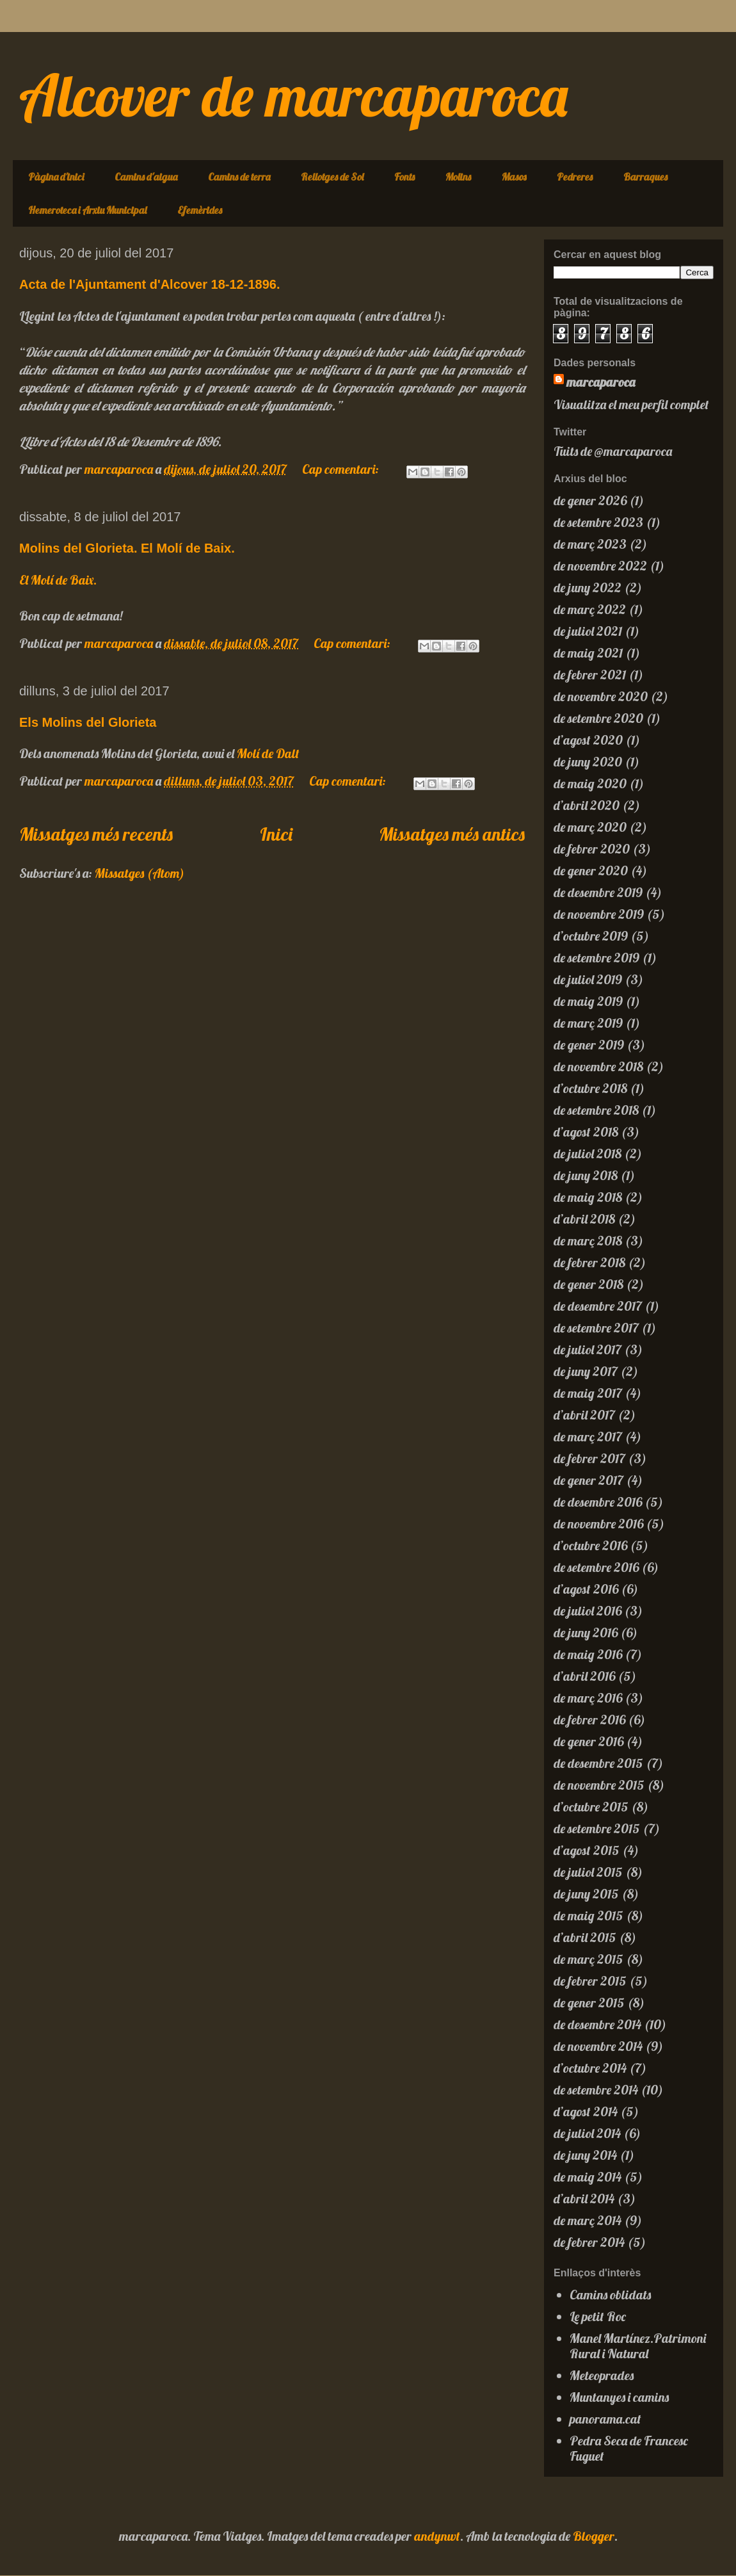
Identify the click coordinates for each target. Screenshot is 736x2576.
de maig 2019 (588, 1001)
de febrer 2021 (590, 675)
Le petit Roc (598, 2316)
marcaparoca (600, 382)
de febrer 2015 (590, 1981)
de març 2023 (590, 544)
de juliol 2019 (588, 979)
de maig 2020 (590, 783)
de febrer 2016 (589, 1720)
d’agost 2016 (586, 1589)
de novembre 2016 (598, 1524)
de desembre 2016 (598, 1502)
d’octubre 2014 (590, 2068)
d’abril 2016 (584, 1676)
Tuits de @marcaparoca (613, 451)
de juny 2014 (585, 2155)
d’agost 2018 (586, 1132)
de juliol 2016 (587, 1611)
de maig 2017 (588, 1393)
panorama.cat (605, 2419)
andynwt (437, 2536)
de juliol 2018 (587, 1154)
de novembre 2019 (599, 914)
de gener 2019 (589, 1045)
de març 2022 (590, 609)
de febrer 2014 (589, 2242)
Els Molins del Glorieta (88, 722)
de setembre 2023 (598, 522)
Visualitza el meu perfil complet (631, 404)
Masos (514, 176)
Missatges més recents (96, 834)
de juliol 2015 (588, 1872)
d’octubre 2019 (591, 936)
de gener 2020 (591, 871)
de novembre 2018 (598, 1066)
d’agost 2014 (586, 2111)
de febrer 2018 (589, 1262)
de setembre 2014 (596, 2090)
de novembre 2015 (599, 1785)
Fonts (404, 176)
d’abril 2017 (584, 1415)
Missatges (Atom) (139, 873)
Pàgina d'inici (56, 176)
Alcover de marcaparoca (293, 95)
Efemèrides (199, 210)
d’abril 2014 (584, 2199)
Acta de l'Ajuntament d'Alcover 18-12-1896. (149, 284)
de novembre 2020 (601, 696)
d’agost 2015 (587, 1850)
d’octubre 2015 (591, 1807)
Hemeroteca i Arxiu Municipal (87, 210)
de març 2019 (588, 1023)
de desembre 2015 (598, 1763)
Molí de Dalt (268, 753)
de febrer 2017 (589, 1458)
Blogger (593, 2536)
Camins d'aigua (146, 176)
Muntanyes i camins (619, 2397)
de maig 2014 (587, 2177)
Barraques (645, 176)
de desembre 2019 (598, 892)
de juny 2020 (588, 762)
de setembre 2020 (598, 718)
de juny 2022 (587, 587)
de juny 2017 (586, 1371)
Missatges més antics (452, 834)
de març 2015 (588, 1959)
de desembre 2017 (598, 1306)
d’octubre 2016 (590, 1545)
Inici (276, 834)
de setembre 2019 (596, 958)
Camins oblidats (610, 2295)
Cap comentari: (341, 469)
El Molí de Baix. (58, 580)
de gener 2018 (588, 1284)
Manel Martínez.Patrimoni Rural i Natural (638, 2345)
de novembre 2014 (598, 2046)
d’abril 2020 (587, 805)
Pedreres (575, 176)
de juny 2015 (586, 1894)
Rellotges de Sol (332, 176)
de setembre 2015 (597, 1828)
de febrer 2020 (592, 849)
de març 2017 (588, 1437)
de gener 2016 (588, 1741)
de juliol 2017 (587, 1349)
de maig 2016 (588, 1654)
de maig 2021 (588, 653)
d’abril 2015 (585, 1937)
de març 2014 (587, 2220)
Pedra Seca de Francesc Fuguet (629, 2448)
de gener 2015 (589, 2003)
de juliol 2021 (588, 631)
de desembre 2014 (597, 2024)
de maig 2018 (588, 1197)
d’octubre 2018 (590, 1088)
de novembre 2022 (600, 566)
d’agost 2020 (588, 740)
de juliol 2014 (587, 2133)
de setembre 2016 (596, 1567)
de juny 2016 (586, 1632)
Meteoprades (602, 2375)
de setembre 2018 (596, 1110)
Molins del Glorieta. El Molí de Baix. (127, 548)
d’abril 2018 (584, 1219)
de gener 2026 (590, 500)
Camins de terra (239, 176)
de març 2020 (590, 827)
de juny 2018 (586, 1175)
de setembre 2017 (596, 1328)
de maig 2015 (588, 1916)
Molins (458, 176)
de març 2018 (588, 1241)
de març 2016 (588, 1698)
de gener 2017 (588, 1480)
